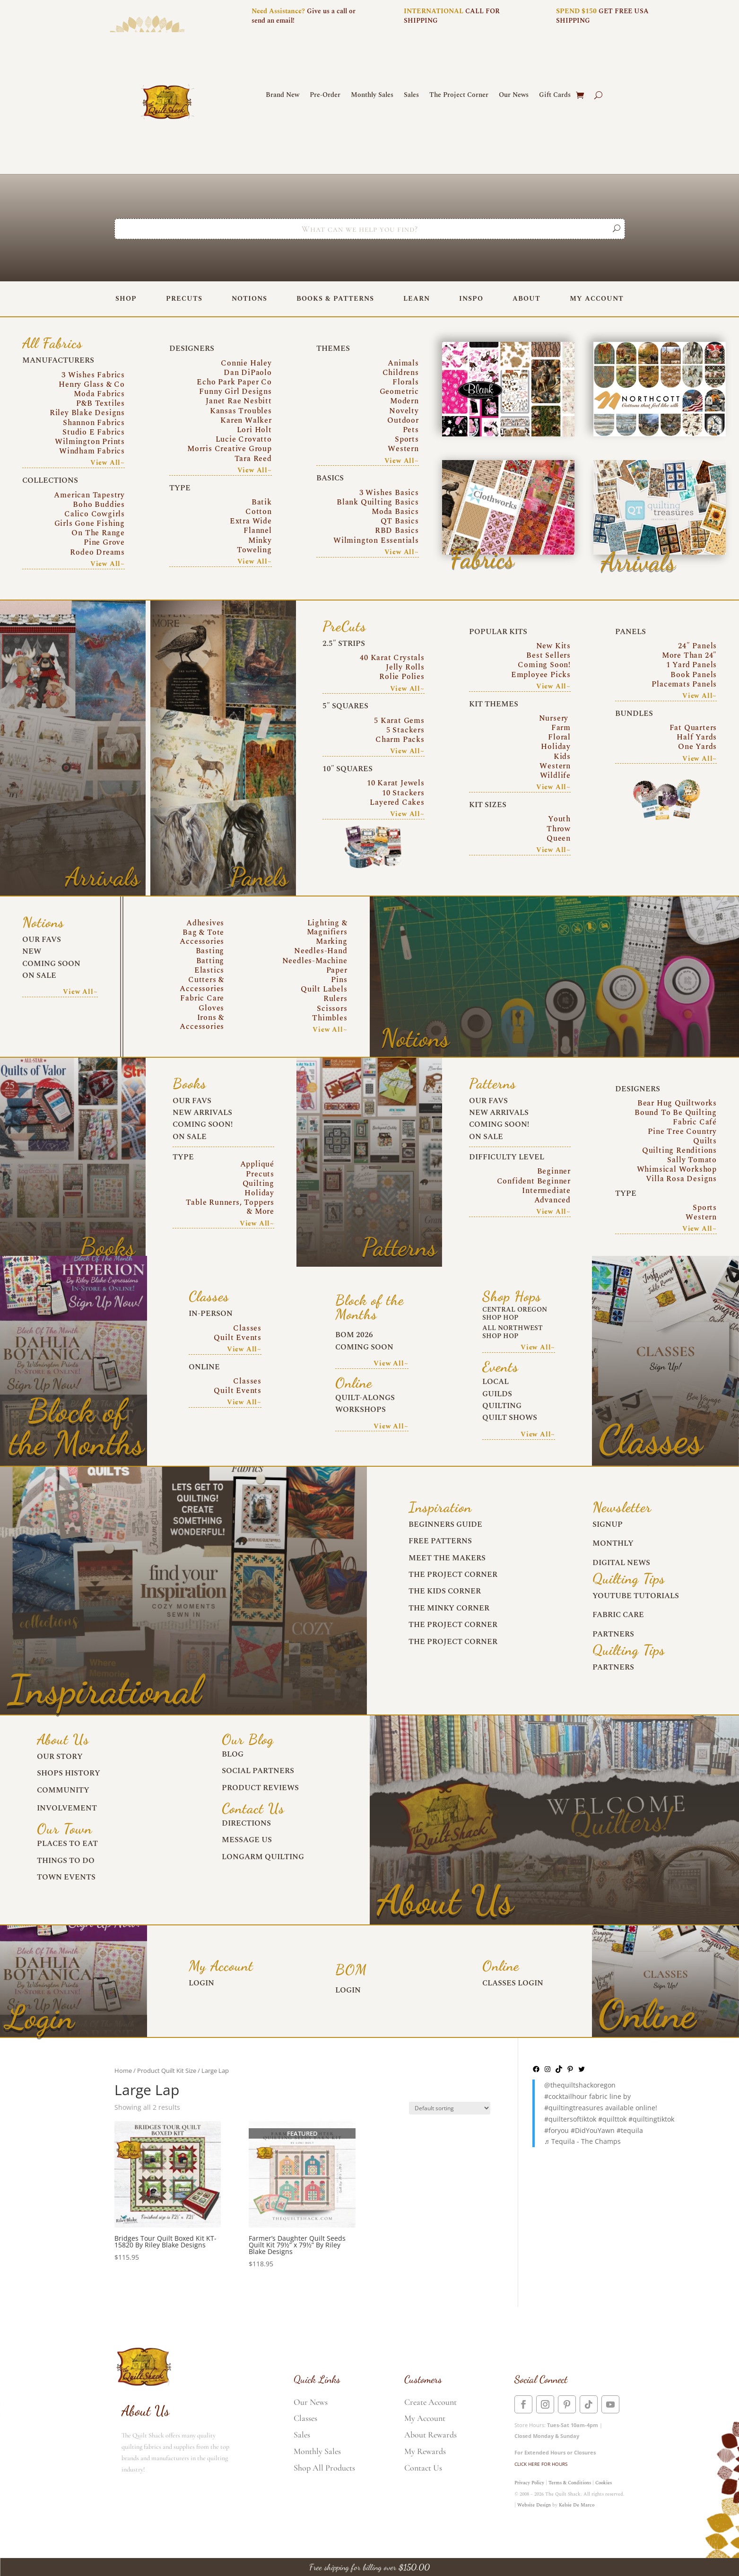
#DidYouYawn (593, 2130)
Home (123, 2070)
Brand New (282, 96)
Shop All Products (324, 2468)
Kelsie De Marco (576, 2505)
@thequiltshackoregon (580, 2084)
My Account (597, 299)
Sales (411, 96)
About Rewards (430, 2434)
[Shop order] (449, 2108)
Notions (249, 299)
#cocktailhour (565, 2096)
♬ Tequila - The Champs (582, 2141)
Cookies (603, 2483)
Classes (305, 2418)
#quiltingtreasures (573, 2107)
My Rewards (425, 2451)
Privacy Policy (529, 2483)
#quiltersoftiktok (570, 2119)
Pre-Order (325, 96)
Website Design (534, 2505)
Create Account (430, 2402)
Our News (514, 96)
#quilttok (612, 2119)
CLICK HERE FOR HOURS (540, 2464)
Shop (126, 299)
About (526, 299)
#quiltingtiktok (651, 2119)
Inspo (471, 299)
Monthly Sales (372, 96)
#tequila (630, 2130)
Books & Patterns (335, 299)
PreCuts (184, 299)
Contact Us (423, 2468)
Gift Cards (555, 96)
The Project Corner (458, 96)
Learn (416, 299)
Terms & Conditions (569, 2483)
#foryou (556, 2130)
